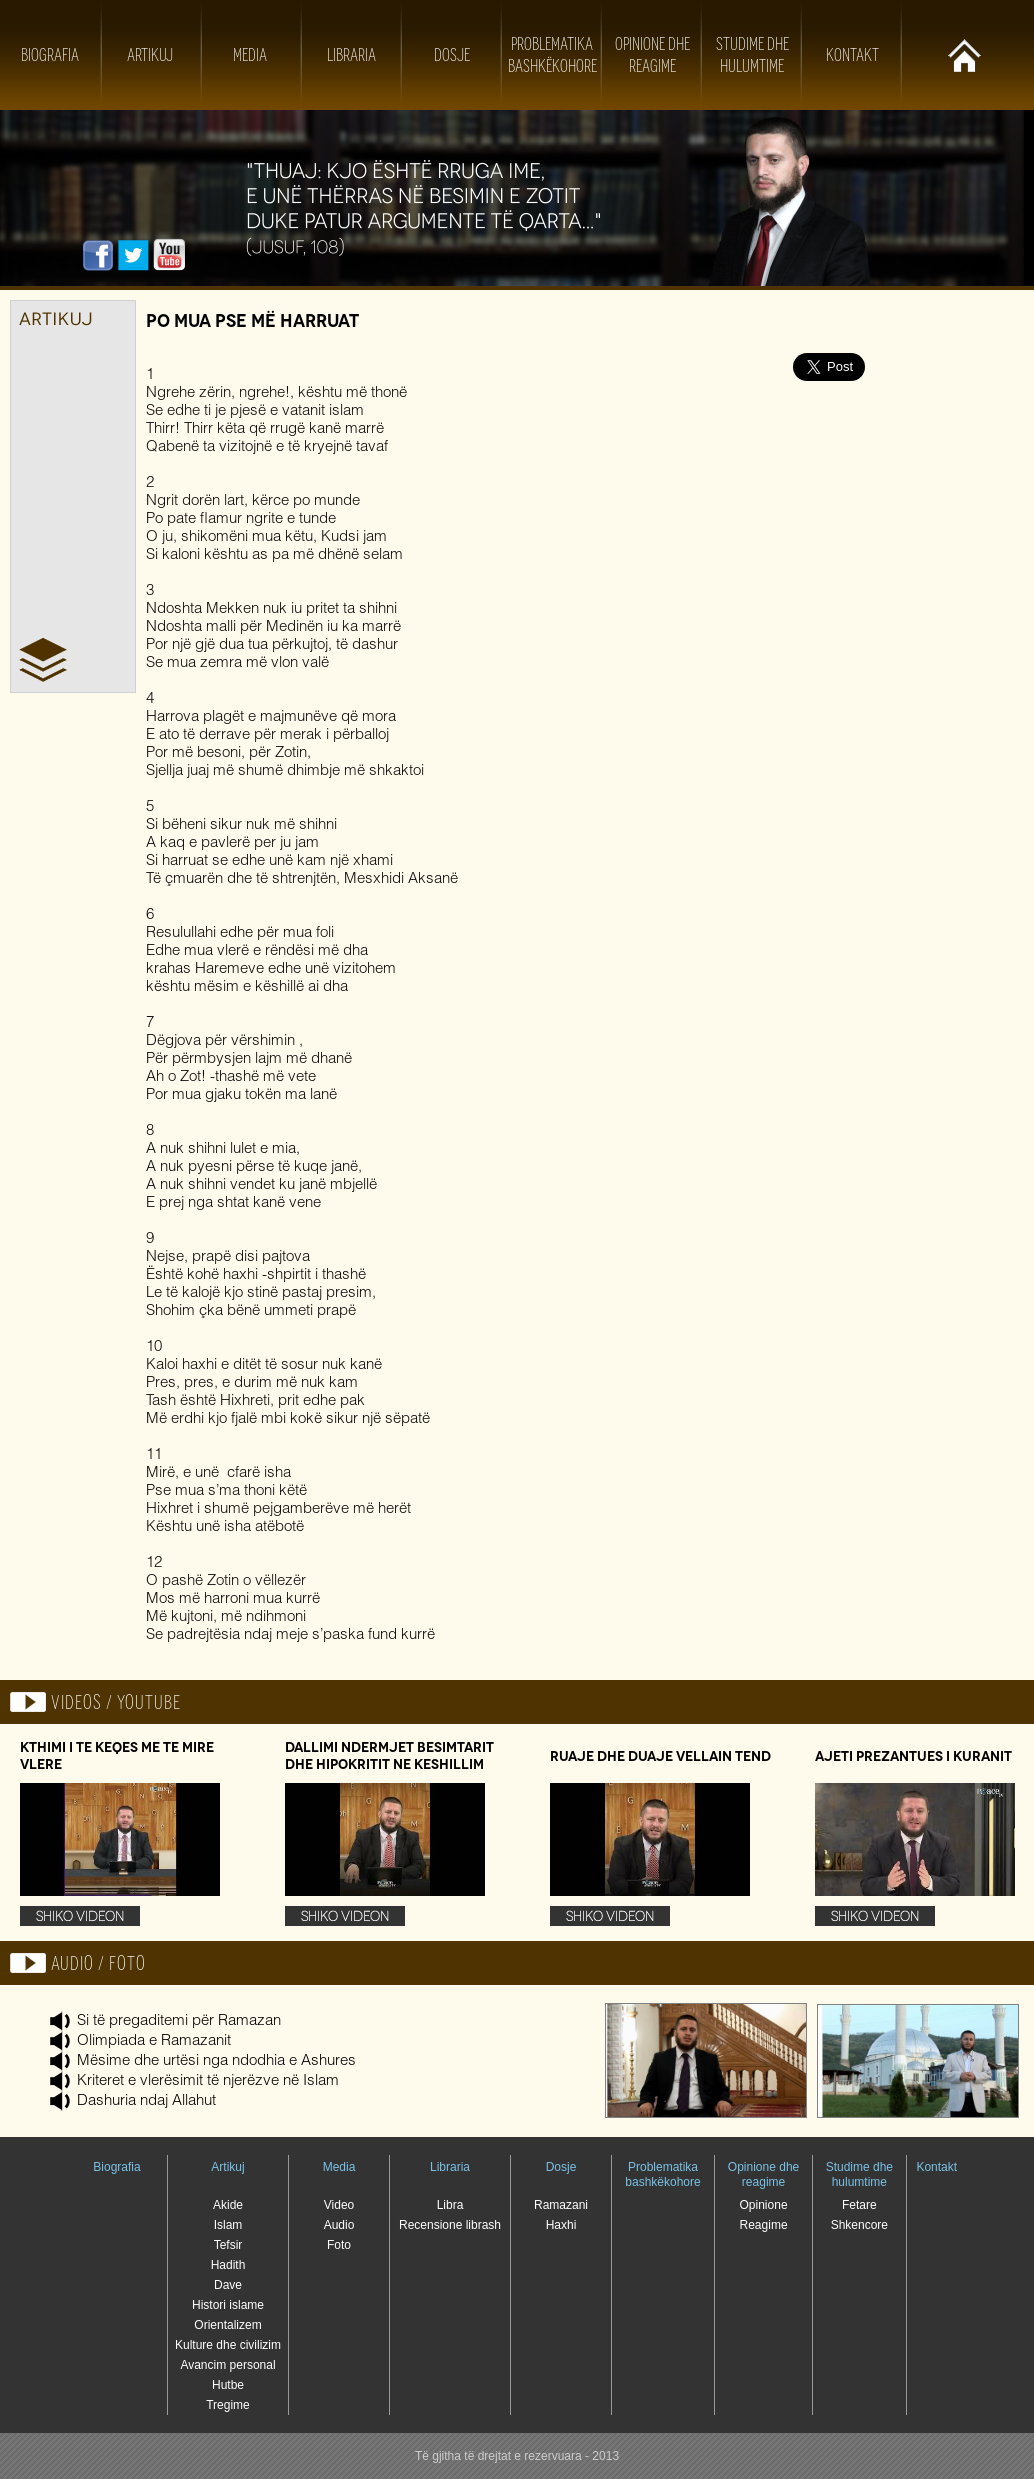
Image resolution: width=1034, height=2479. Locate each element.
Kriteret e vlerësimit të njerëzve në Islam (208, 2081)
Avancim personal (227, 2365)
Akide (228, 2205)
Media (250, 55)
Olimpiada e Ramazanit (154, 2041)
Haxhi (561, 2225)
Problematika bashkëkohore (662, 2174)
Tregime (228, 2405)
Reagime (764, 2225)
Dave (228, 2285)
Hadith (228, 2265)
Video (339, 2205)
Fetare (859, 2205)
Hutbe (228, 2385)
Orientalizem (227, 2325)
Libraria (351, 55)
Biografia (50, 55)
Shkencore (859, 2225)
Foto (339, 2245)
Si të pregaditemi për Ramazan (179, 2021)
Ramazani (561, 2205)
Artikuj (150, 55)
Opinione (764, 2205)
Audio (339, 2225)
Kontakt (852, 55)
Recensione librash (450, 2225)
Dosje (452, 55)
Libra (450, 2205)
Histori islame (228, 2305)
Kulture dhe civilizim (228, 2345)
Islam (228, 2225)
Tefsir (228, 2245)
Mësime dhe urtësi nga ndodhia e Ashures (216, 2061)
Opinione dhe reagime (763, 2174)
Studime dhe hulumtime (859, 2174)
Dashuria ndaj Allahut (146, 2101)
